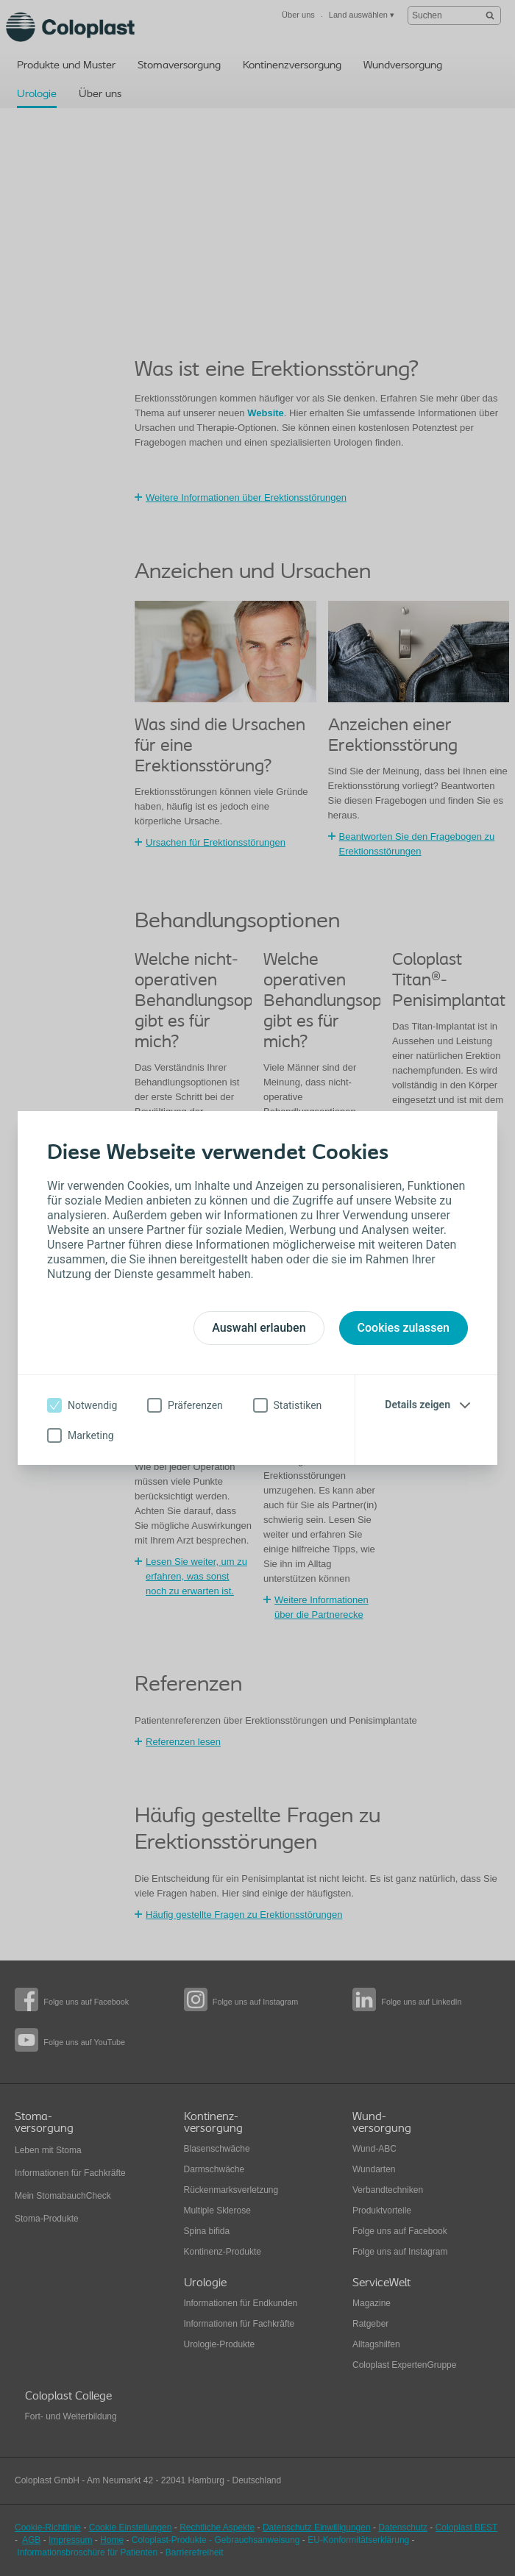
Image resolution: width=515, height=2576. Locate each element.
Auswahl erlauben (258, 1328)
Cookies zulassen (404, 1328)
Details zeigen (417, 1404)
